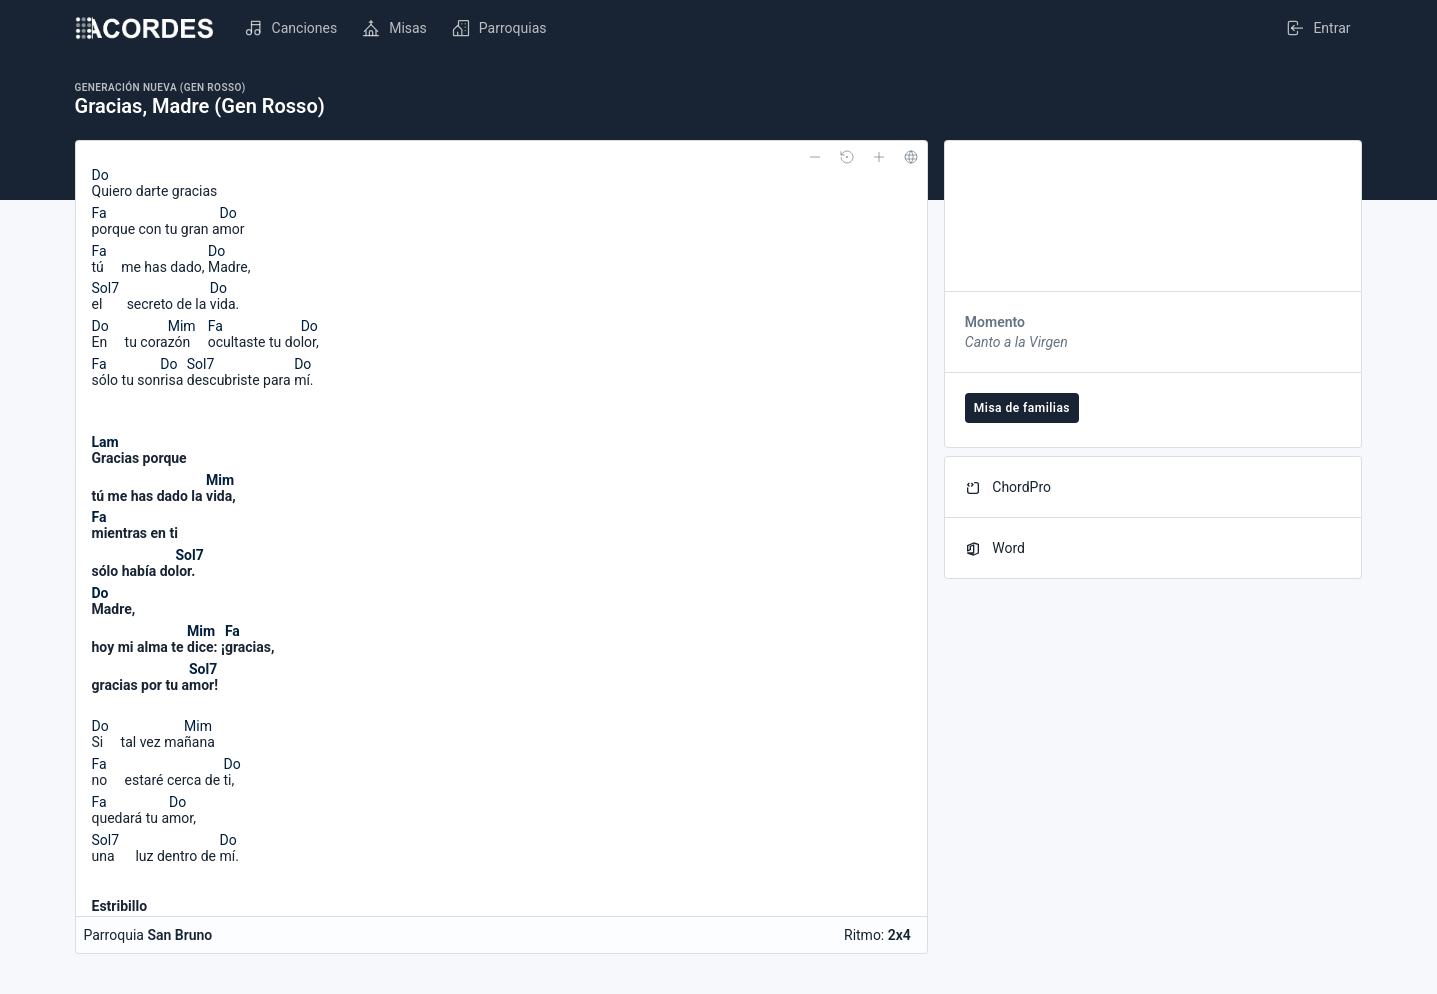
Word (995, 548)
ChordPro (1008, 487)
